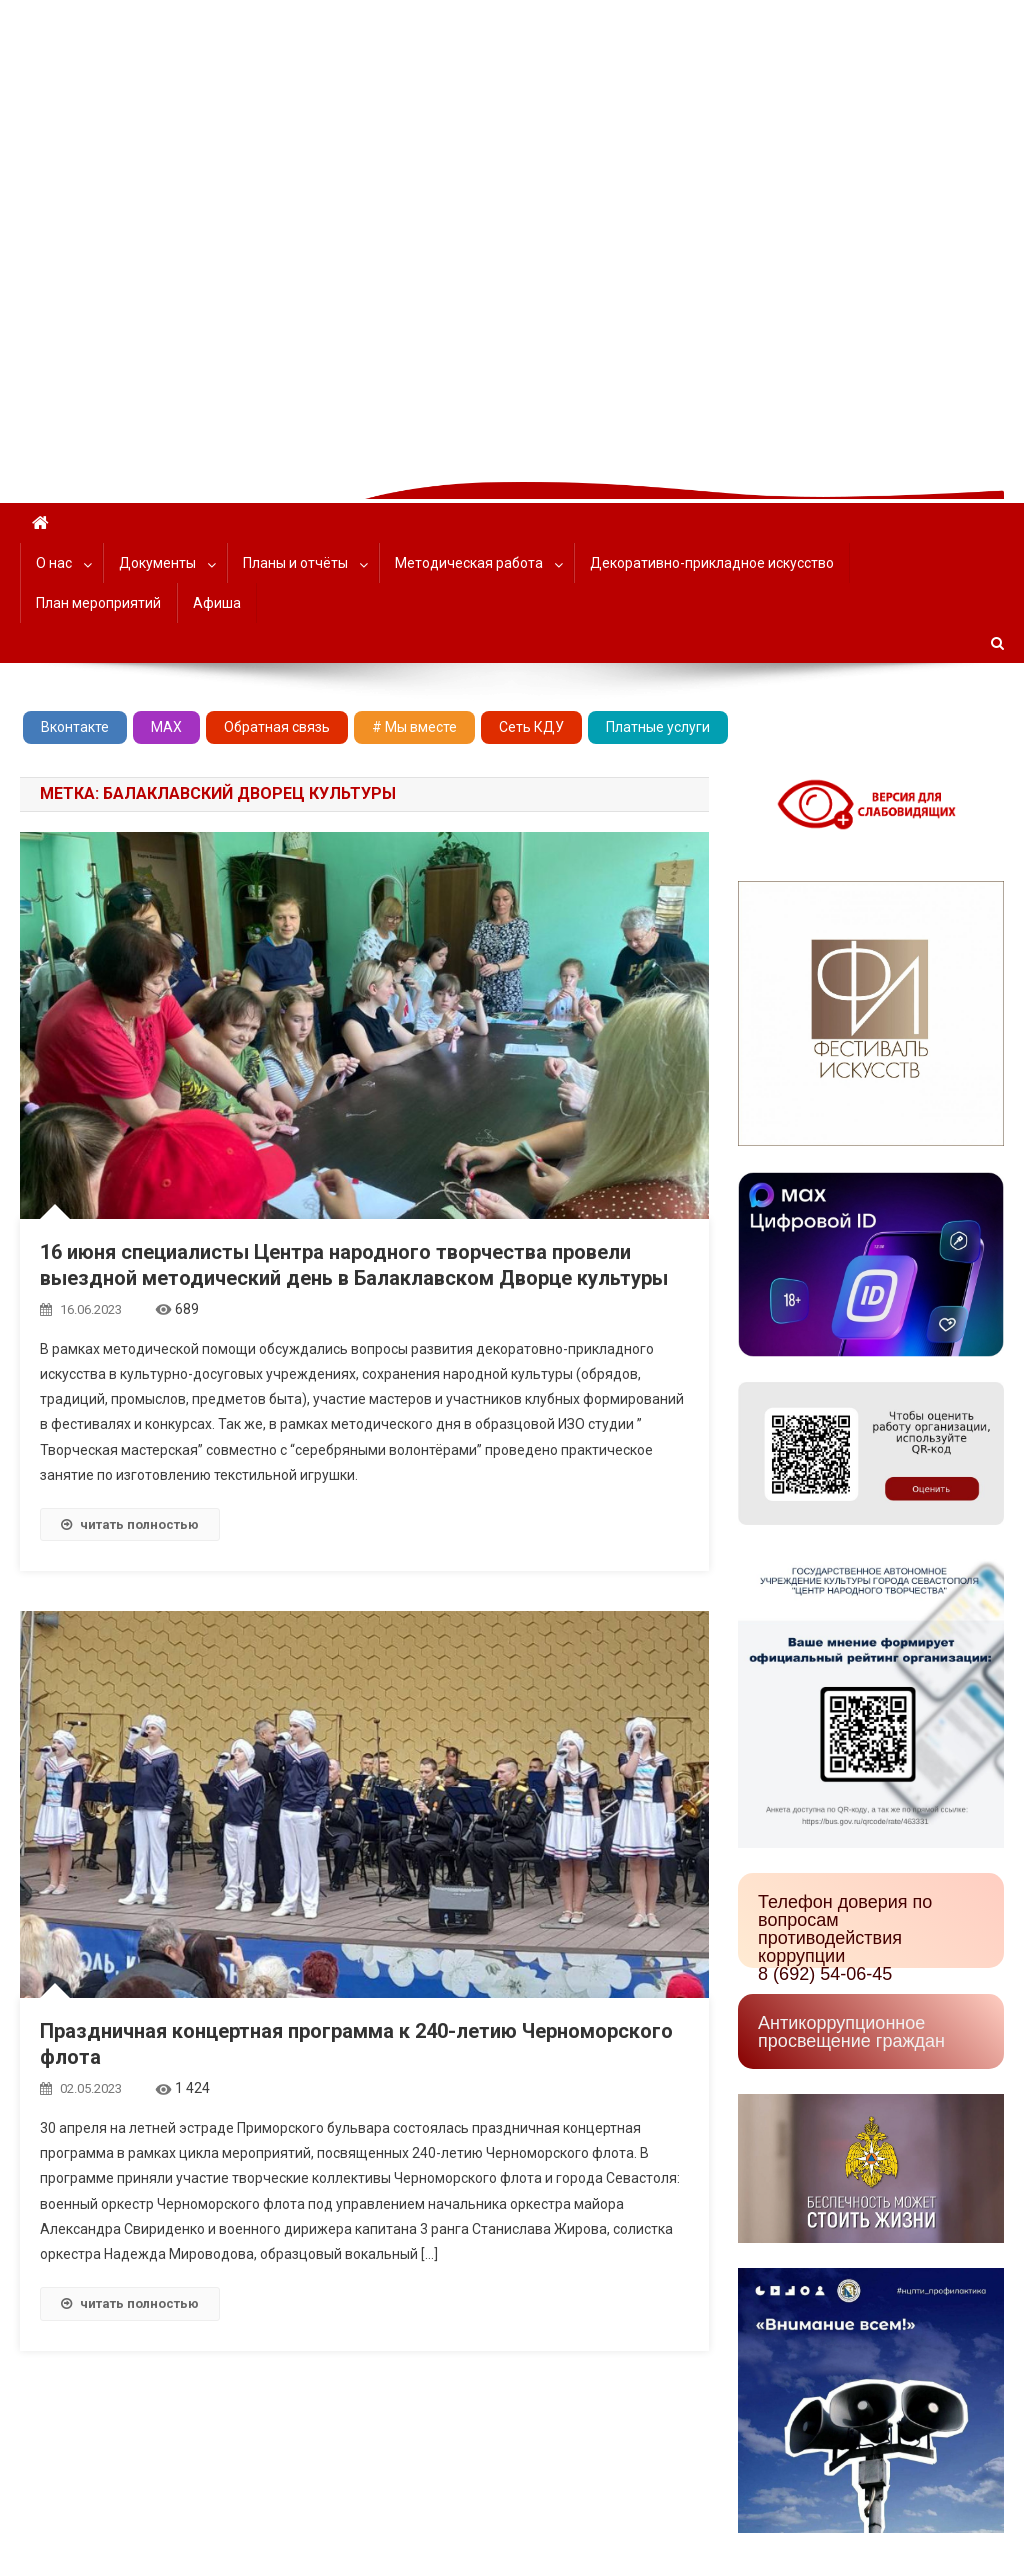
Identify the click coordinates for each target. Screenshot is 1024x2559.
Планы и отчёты (295, 563)
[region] (512, 231)
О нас (54, 563)
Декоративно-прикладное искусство (712, 563)
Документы (157, 563)
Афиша (217, 603)
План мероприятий (98, 603)
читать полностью (130, 1524)
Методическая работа (469, 563)
